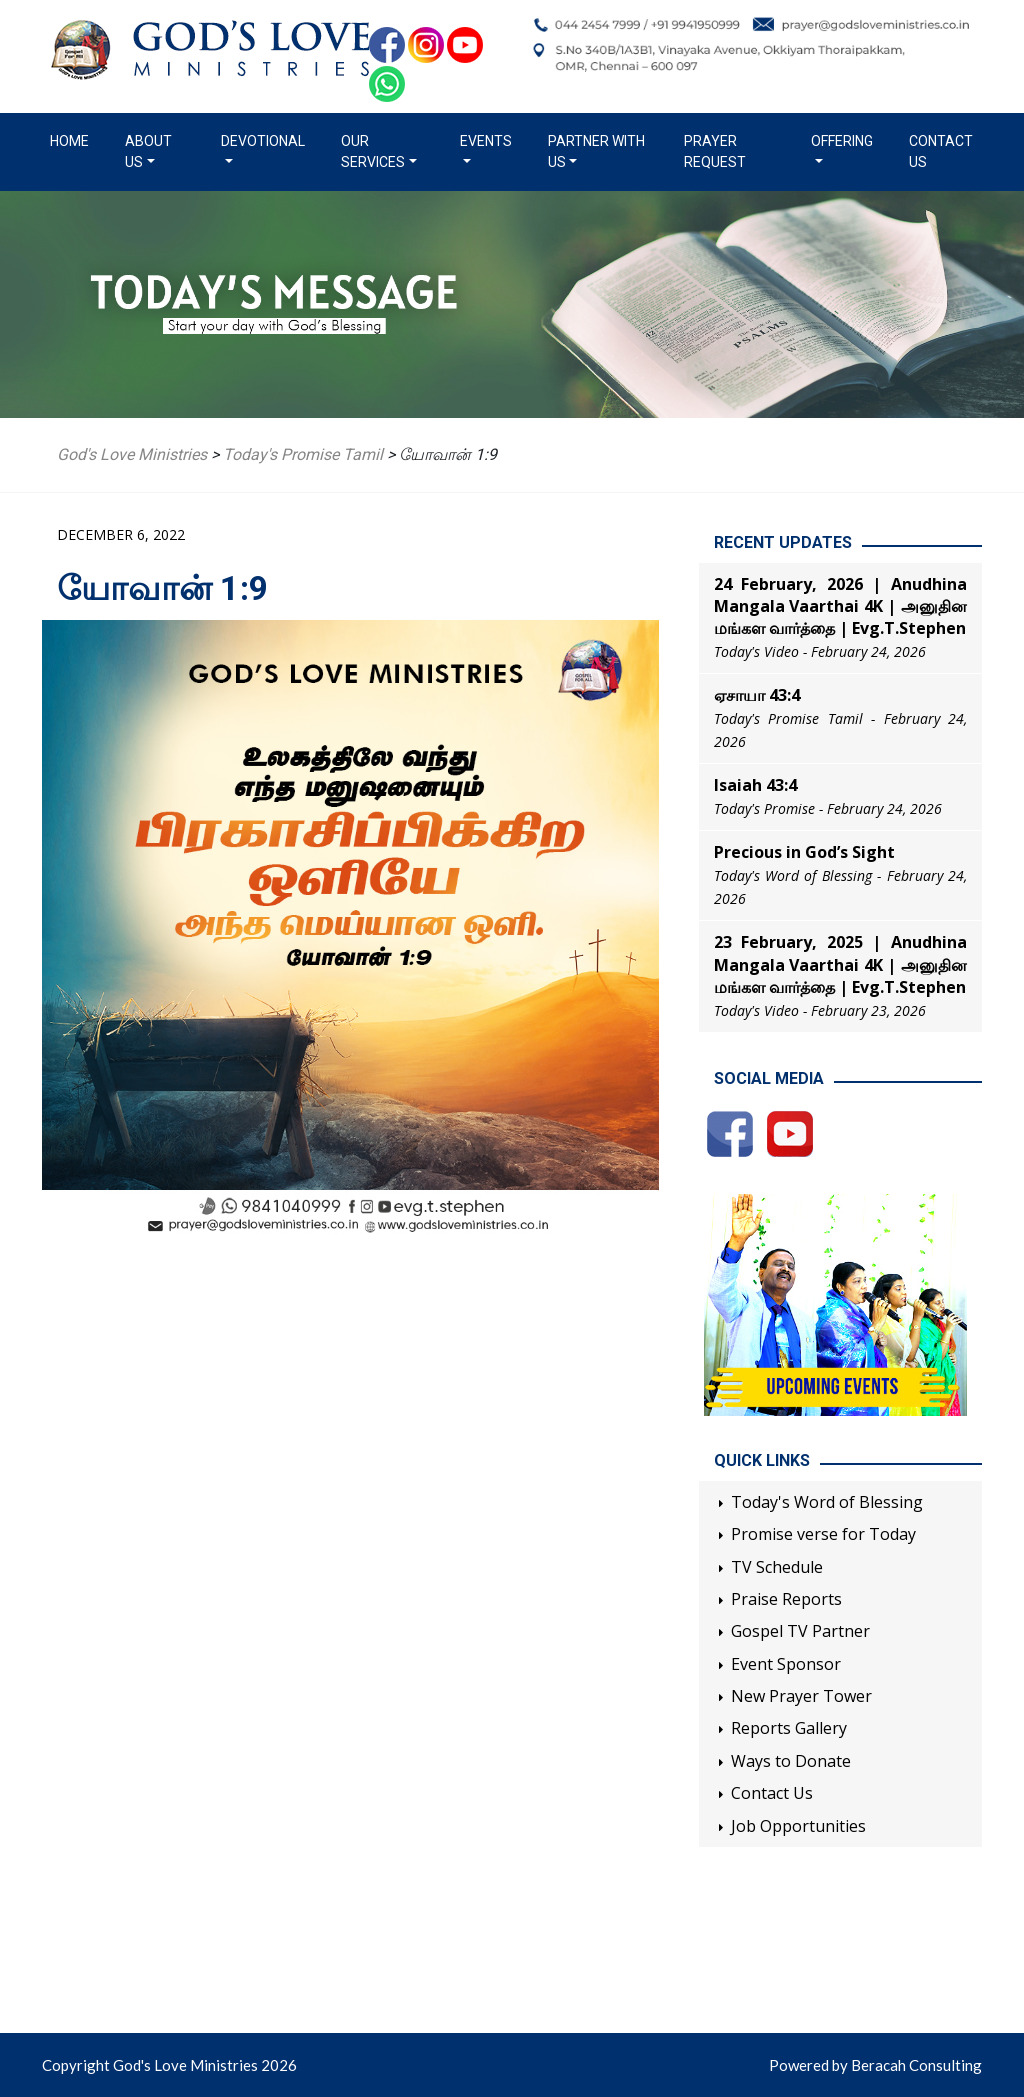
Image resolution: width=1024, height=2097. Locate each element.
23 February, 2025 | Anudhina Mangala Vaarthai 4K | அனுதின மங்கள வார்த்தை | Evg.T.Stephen (840, 964)
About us (148, 151)
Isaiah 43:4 (755, 785)
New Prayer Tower (801, 1696)
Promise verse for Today (823, 1534)
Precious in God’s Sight (804, 852)
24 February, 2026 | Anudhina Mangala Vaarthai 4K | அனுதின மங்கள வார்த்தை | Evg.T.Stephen (840, 606)
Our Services (373, 151)
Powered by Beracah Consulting (875, 2065)
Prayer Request (715, 151)
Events (486, 141)
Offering (842, 141)
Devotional (263, 141)
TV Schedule (777, 1567)
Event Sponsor (786, 1664)
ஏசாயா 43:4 (757, 695)
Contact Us (941, 151)
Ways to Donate (791, 1761)
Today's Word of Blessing (827, 1502)
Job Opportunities (798, 1826)
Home (73, 140)
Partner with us (596, 151)
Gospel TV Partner (800, 1631)
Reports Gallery (789, 1728)
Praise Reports (786, 1599)
